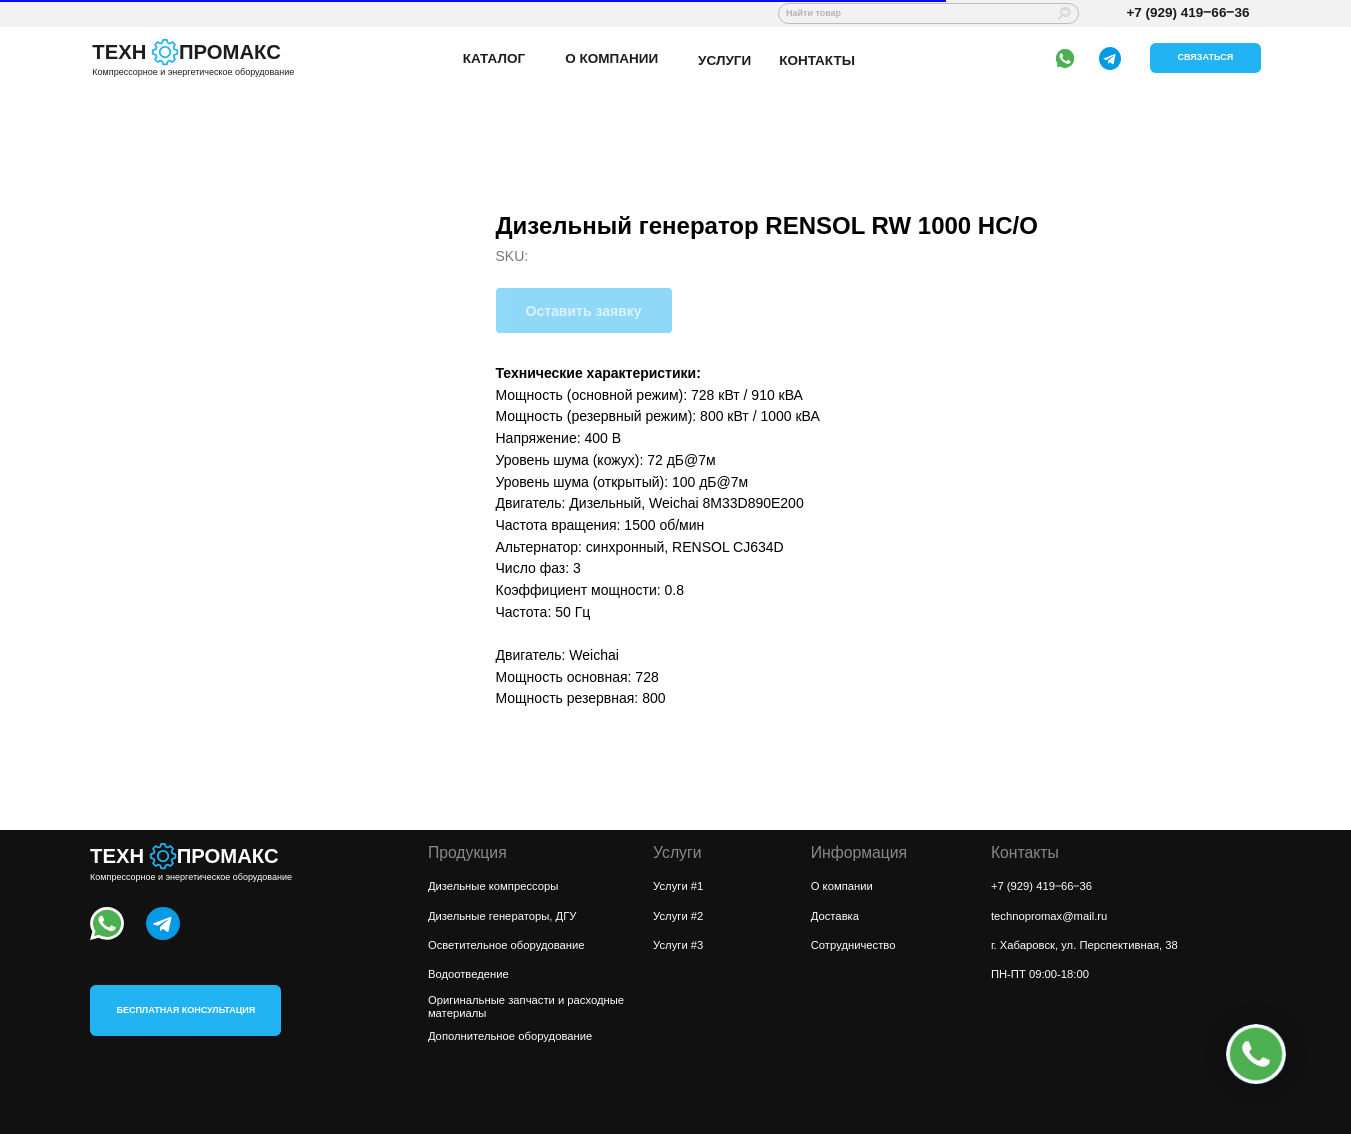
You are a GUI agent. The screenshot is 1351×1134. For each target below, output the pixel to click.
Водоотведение (468, 974)
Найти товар (813, 13)
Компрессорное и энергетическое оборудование (193, 72)
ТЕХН (119, 52)
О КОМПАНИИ (611, 58)
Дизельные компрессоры (493, 886)
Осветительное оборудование (506, 945)
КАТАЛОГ (494, 58)
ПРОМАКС (230, 52)
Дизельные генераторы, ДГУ (502, 916)
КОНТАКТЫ (817, 60)
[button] (1205, 58)
